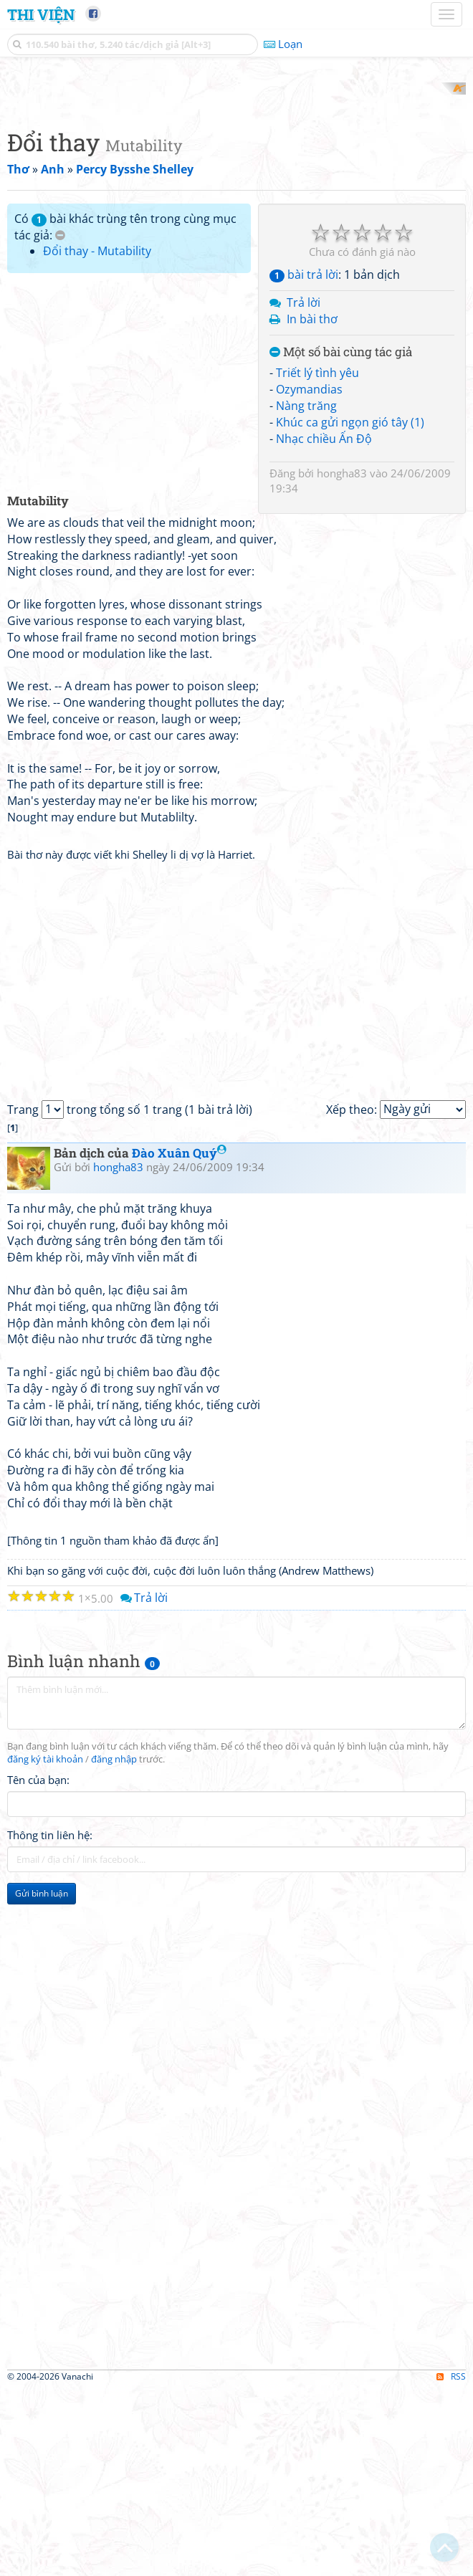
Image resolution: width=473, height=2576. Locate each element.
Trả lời (303, 490)
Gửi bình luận (41, 2080)
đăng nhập (114, 1946)
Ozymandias (309, 577)
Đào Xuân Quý (179, 1340)
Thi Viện (41, 14)
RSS (451, 2563)
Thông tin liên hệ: (49, 2022)
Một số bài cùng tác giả (340, 539)
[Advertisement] (236, 182)
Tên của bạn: (38, 1967)
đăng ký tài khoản (45, 1946)
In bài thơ (312, 506)
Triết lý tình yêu (317, 560)
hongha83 (342, 660)
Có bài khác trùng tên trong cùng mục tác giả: (125, 414)
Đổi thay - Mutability (97, 439)
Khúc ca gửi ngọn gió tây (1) (350, 609)
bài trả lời (303, 462)
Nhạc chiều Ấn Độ (324, 626)
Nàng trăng (306, 593)
